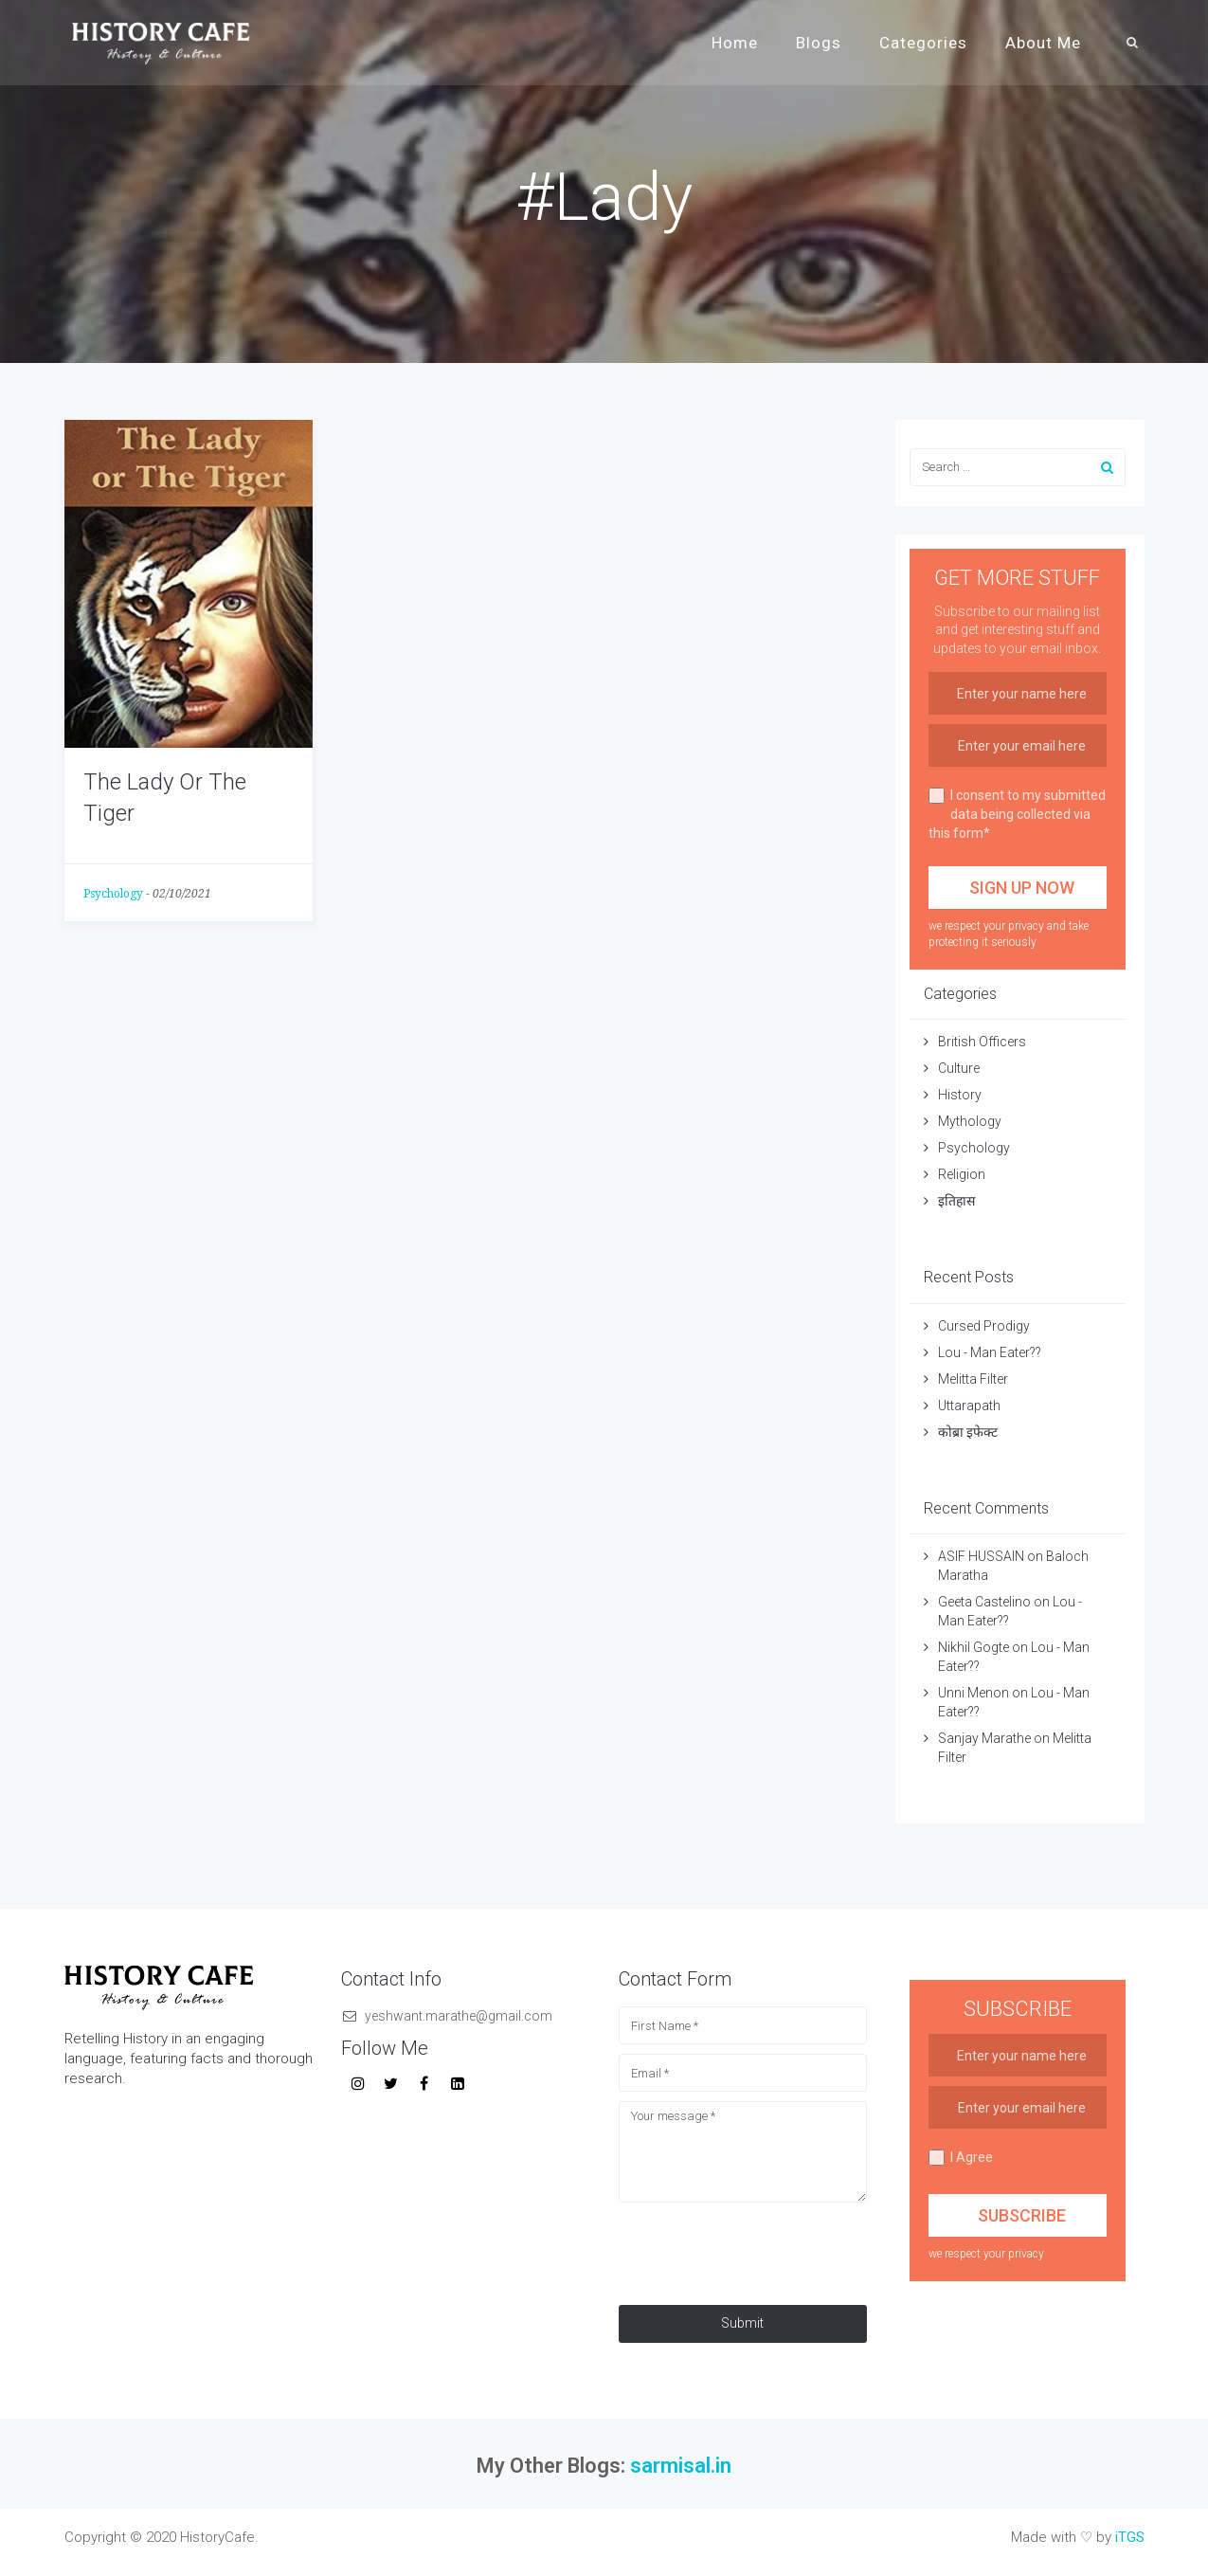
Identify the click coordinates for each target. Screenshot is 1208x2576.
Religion (961, 1174)
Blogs (818, 42)
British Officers (982, 1041)
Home (735, 42)
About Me (1043, 42)
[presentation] (763, 2249)
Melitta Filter (973, 1379)
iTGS (1130, 2537)
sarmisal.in (680, 2465)
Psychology (113, 893)
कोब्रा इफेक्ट (968, 1432)
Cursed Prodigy (984, 1325)
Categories (923, 42)
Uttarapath (969, 1405)
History (960, 1094)
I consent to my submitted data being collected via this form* (1017, 814)
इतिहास (958, 1200)
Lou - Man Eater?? (989, 1352)
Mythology (969, 1121)
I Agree (961, 2158)
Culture (959, 1068)
